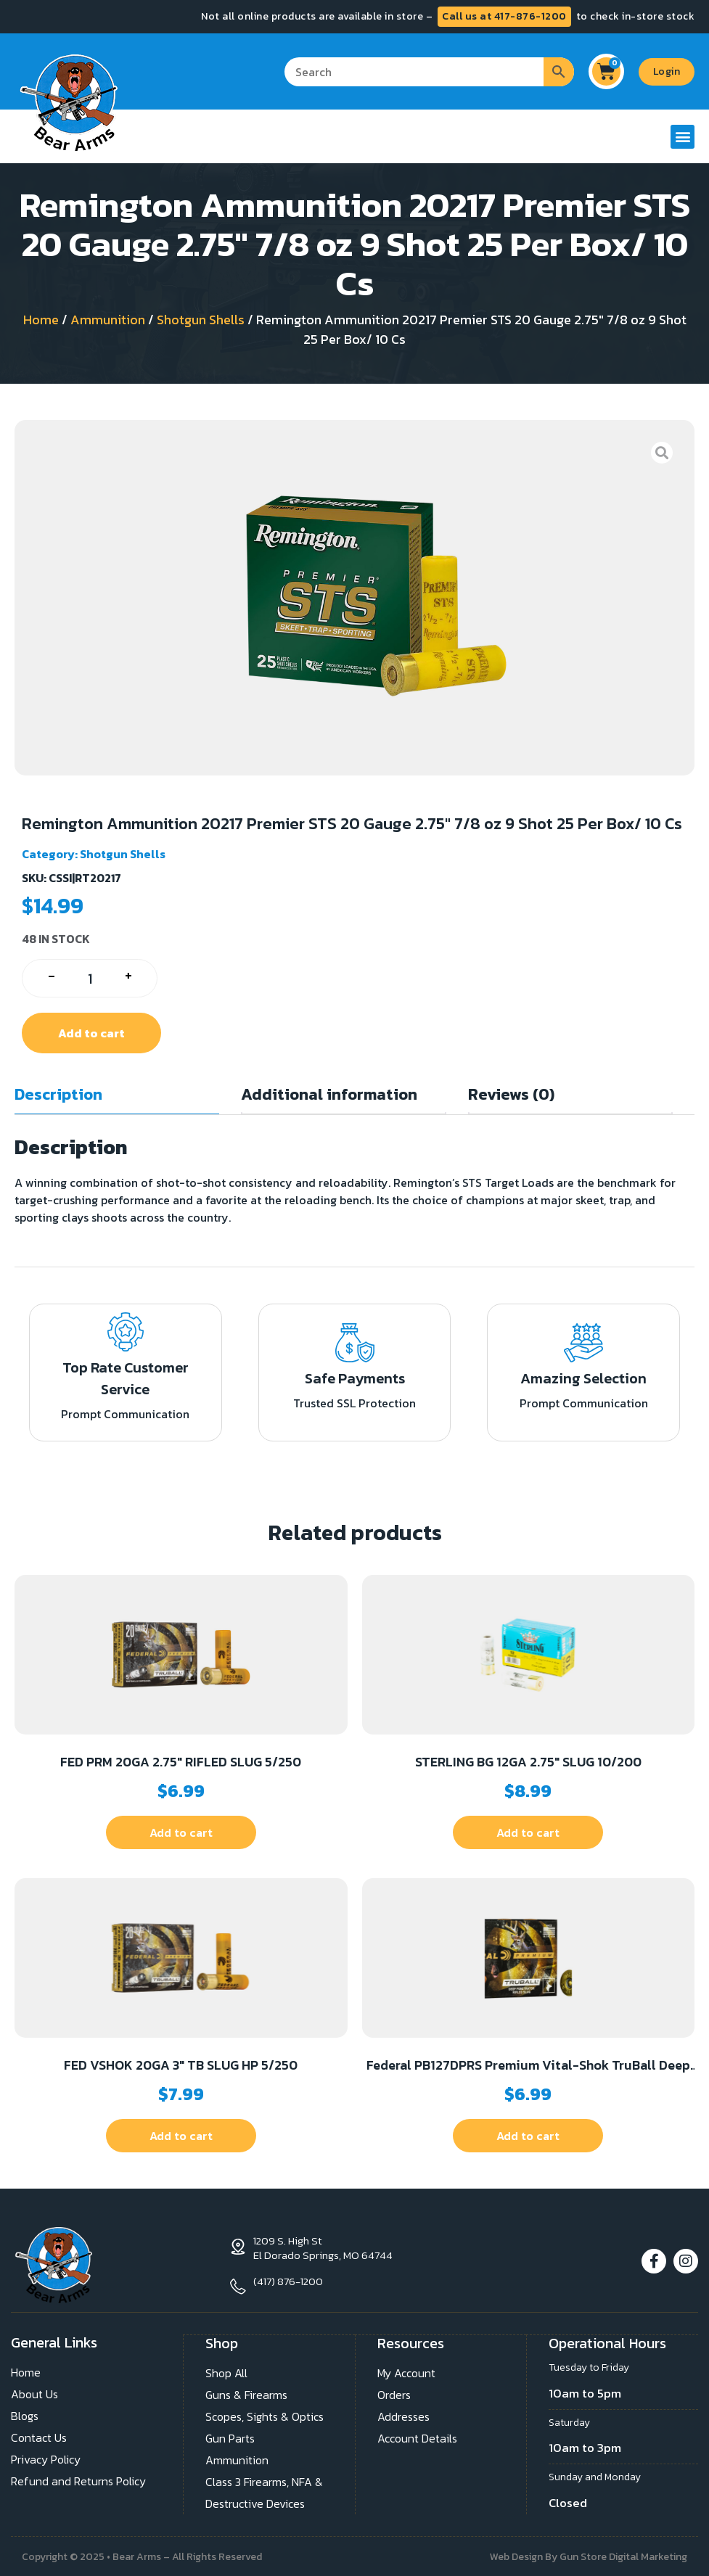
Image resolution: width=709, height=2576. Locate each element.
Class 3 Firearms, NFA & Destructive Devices (264, 2491)
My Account (406, 2371)
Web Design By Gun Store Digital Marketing (588, 2555)
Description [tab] (58, 1094)
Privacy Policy (46, 2458)
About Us (34, 2393)
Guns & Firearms (246, 2393)
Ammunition (107, 319)
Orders (394, 2393)
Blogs (24, 2415)
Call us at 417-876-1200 (504, 16)
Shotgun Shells (201, 319)
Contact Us (39, 2436)
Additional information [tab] (329, 1094)
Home (41, 319)
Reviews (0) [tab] (511, 1094)
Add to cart (91, 1033)
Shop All (226, 2371)
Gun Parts (230, 2436)
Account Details (417, 2436)
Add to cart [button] (181, 1832)
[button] (682, 137)
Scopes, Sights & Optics (264, 2415)
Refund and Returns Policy (78, 2480)
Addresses (403, 2415)
